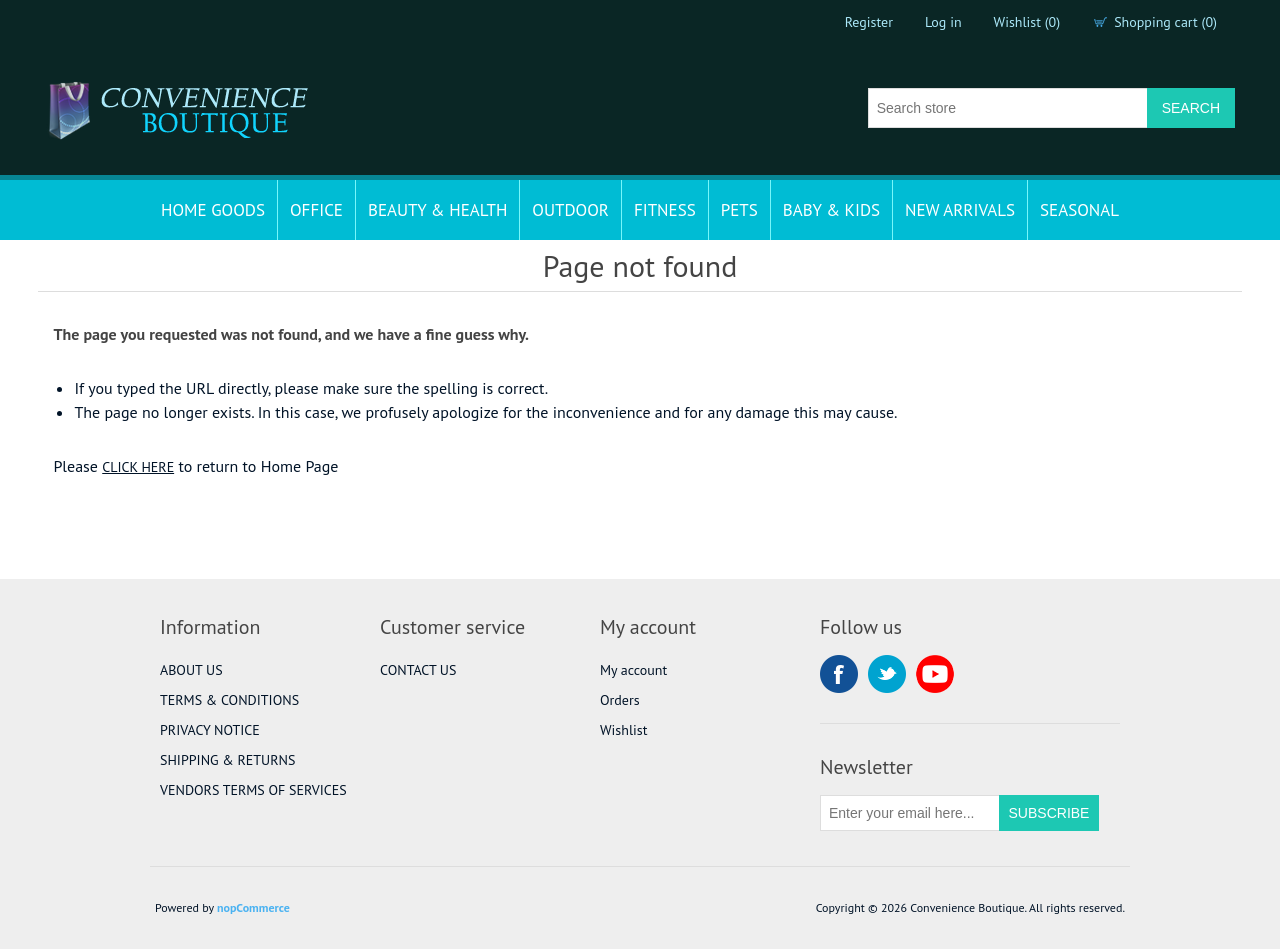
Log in (943, 22)
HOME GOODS (213, 210)
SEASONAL (1079, 210)
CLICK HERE (138, 467)
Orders (620, 700)
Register (869, 22)
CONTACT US (418, 670)
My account (633, 670)
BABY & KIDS (831, 210)
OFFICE (316, 210)
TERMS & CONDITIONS (229, 700)
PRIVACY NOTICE (210, 730)
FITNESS (665, 210)
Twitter (887, 674)
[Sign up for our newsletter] (910, 813)
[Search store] (1008, 108)
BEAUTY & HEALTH (437, 210)
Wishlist (623, 730)
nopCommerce (253, 907)
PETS (739, 210)
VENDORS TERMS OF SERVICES (253, 790)
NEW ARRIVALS (960, 210)
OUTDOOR (570, 210)
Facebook (839, 674)
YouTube (935, 674)
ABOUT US (191, 670)
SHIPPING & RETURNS (227, 760)
